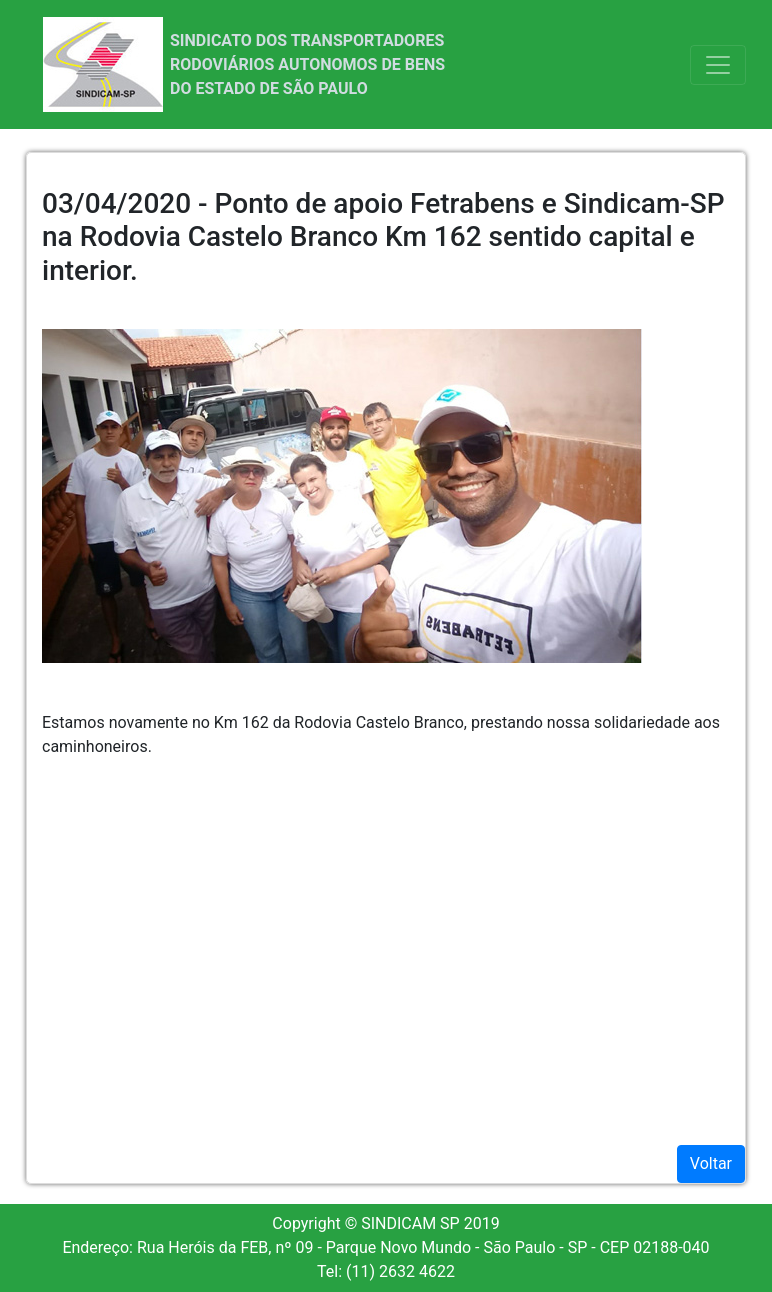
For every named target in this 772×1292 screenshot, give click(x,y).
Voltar (711, 1163)
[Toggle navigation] (718, 65)
